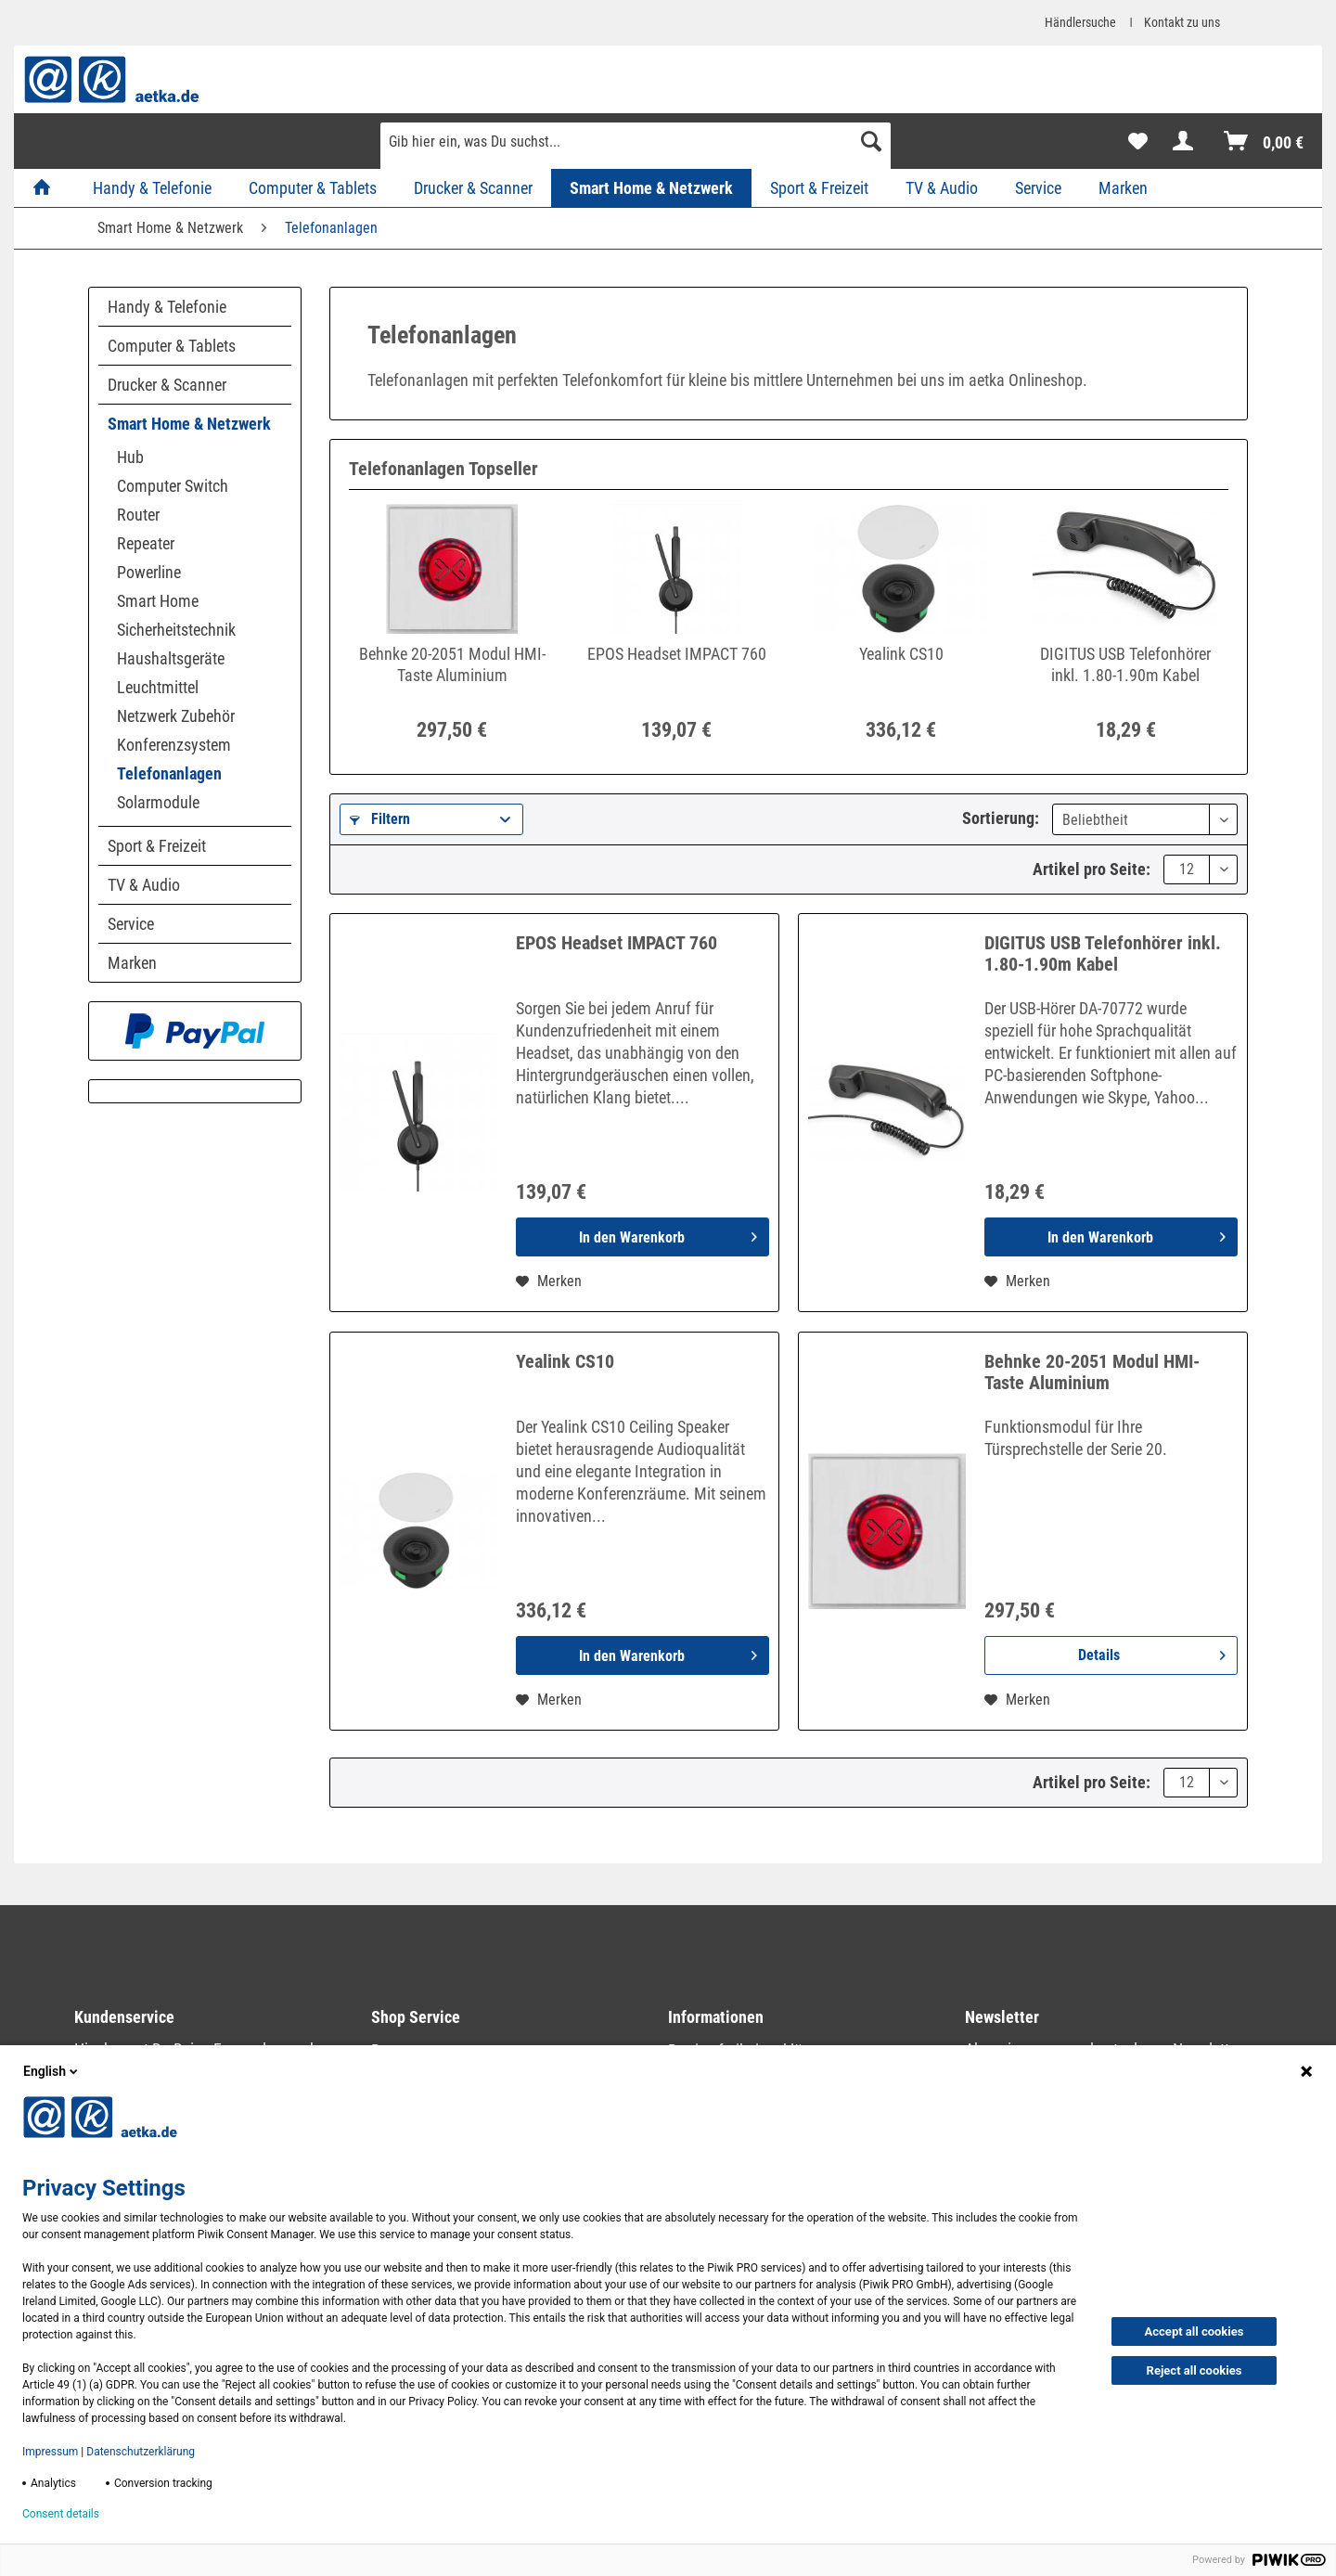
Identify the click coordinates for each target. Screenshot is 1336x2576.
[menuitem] (635, 148)
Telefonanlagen (169, 773)
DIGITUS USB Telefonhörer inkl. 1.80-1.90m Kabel (1125, 664)
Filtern (380, 819)
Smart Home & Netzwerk (189, 423)
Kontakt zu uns (1182, 22)
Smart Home (158, 601)
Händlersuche (1080, 22)
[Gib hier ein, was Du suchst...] (635, 141)
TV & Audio (144, 885)
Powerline (149, 572)
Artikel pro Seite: (1091, 869)
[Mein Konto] (1186, 141)
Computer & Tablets (172, 345)
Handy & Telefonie (167, 306)
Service (131, 924)
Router (138, 514)
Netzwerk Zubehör (176, 716)
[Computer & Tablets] (312, 188)
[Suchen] (871, 141)
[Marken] (1123, 188)
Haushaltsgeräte (171, 658)
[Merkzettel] (1138, 141)
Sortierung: (1000, 818)
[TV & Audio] (941, 188)
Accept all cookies (1194, 2331)
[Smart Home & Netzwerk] (651, 188)
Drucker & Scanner (167, 384)
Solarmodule (158, 802)
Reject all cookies (1194, 2370)
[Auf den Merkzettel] (549, 1281)
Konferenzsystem (174, 744)
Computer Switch (172, 486)
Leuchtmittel (158, 687)
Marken (132, 962)
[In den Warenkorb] (642, 1236)
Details (1152, 1652)
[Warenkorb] (1264, 141)
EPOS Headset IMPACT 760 (676, 653)
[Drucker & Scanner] (473, 188)
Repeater (145, 543)
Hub (130, 457)
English (52, 2071)
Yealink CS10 (901, 653)
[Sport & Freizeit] (819, 188)
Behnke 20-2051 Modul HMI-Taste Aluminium (452, 664)
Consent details (60, 2513)
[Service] (1038, 188)
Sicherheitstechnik (176, 629)
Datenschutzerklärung (140, 2451)
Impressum (50, 2451)
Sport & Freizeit (157, 846)
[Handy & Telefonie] (152, 188)
